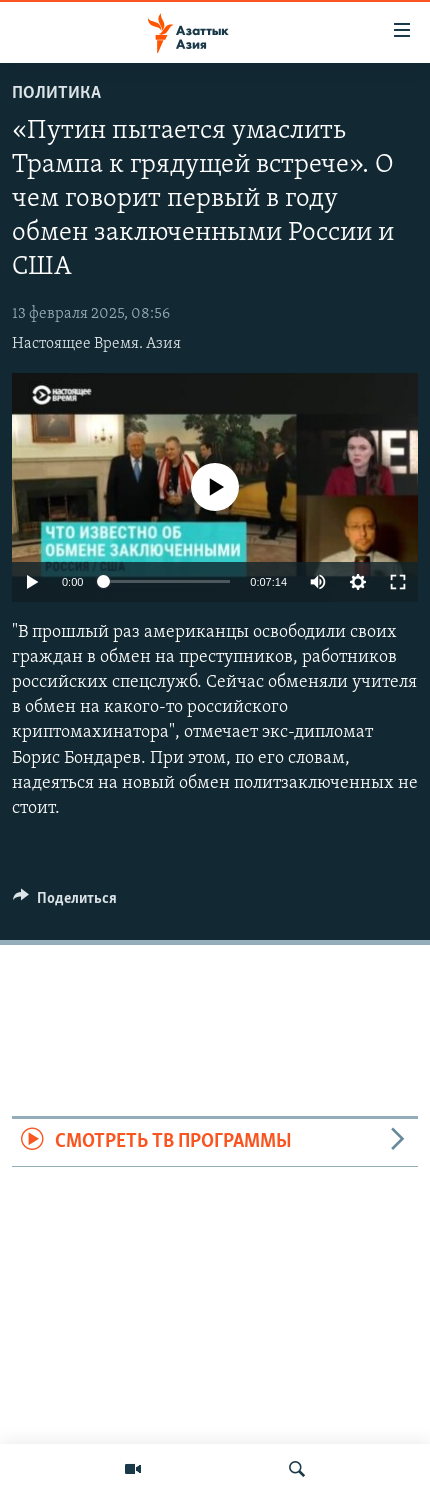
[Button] (65, 903)
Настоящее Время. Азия (96, 344)
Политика (56, 93)
